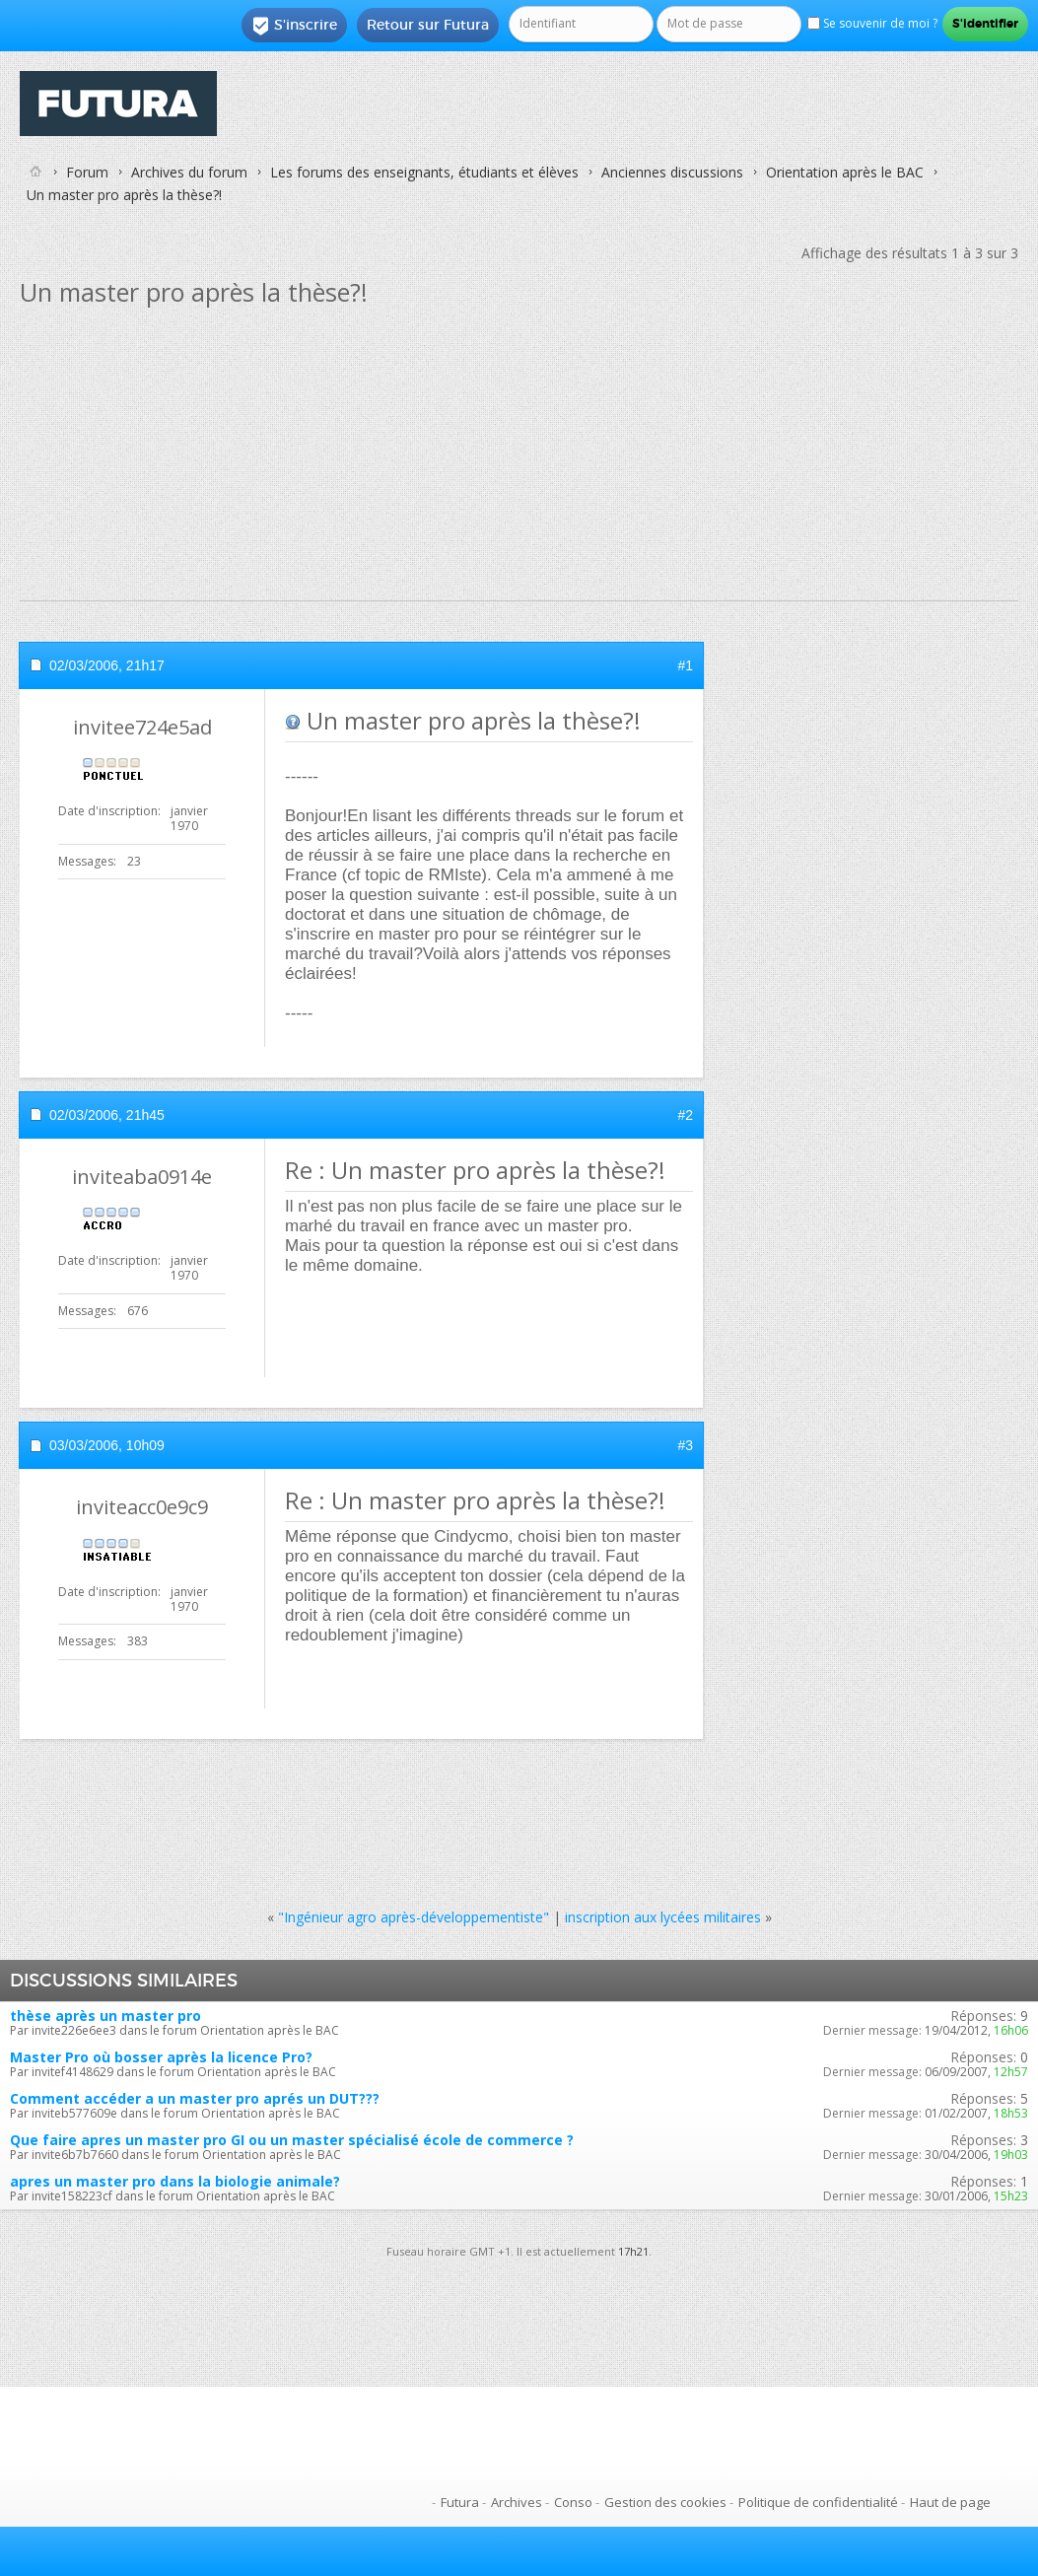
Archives (516, 2502)
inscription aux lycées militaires (663, 1917)
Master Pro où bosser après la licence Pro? (161, 2057)
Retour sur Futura (428, 25)
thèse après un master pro (105, 2015)
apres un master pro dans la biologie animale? (175, 2181)
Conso (573, 2502)
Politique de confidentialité (818, 2502)
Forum (87, 172)
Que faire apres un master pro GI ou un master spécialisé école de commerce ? (292, 2139)
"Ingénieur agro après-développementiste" (413, 1917)
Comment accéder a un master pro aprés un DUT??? (195, 2098)
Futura (460, 2502)
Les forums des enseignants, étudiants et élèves (424, 172)
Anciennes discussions (672, 172)
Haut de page (950, 2502)
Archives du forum (189, 172)
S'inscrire (294, 25)
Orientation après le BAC (845, 172)
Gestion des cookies (665, 2502)
